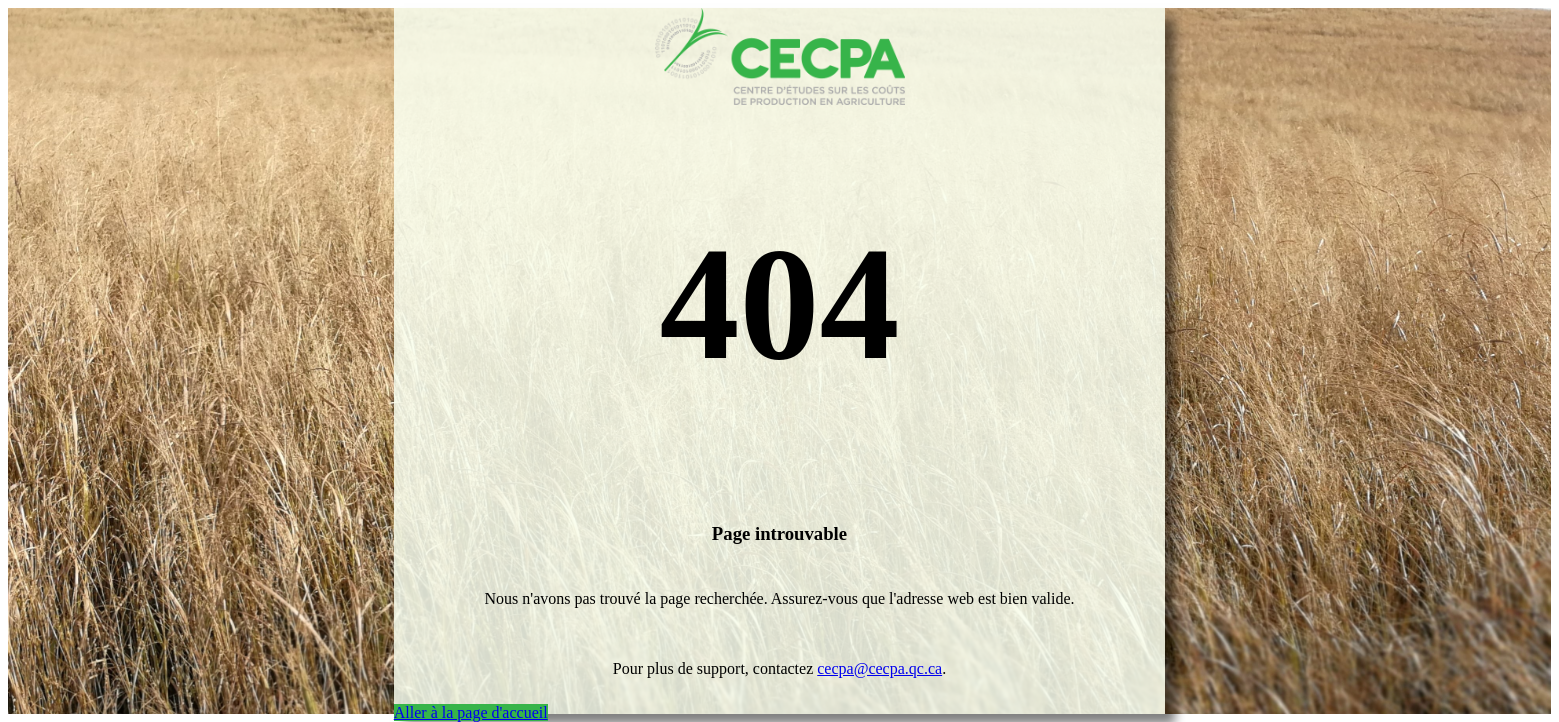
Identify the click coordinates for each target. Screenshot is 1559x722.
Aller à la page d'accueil (471, 712)
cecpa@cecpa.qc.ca (879, 668)
